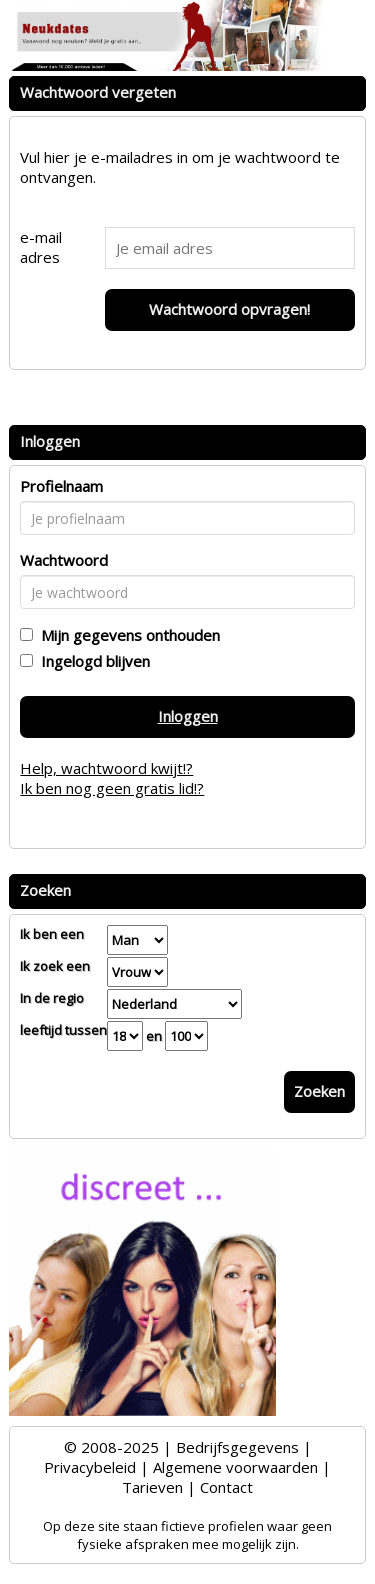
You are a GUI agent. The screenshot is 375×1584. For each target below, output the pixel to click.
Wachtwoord (64, 560)
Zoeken (319, 1091)
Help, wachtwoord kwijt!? (106, 768)
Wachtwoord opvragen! (229, 309)
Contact (226, 1487)
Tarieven (152, 1487)
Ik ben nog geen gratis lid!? (112, 788)
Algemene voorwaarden (235, 1467)
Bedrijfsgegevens (237, 1447)
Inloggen (188, 716)
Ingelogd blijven (91, 661)
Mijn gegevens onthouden (126, 635)
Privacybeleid (90, 1467)
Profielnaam (61, 486)
